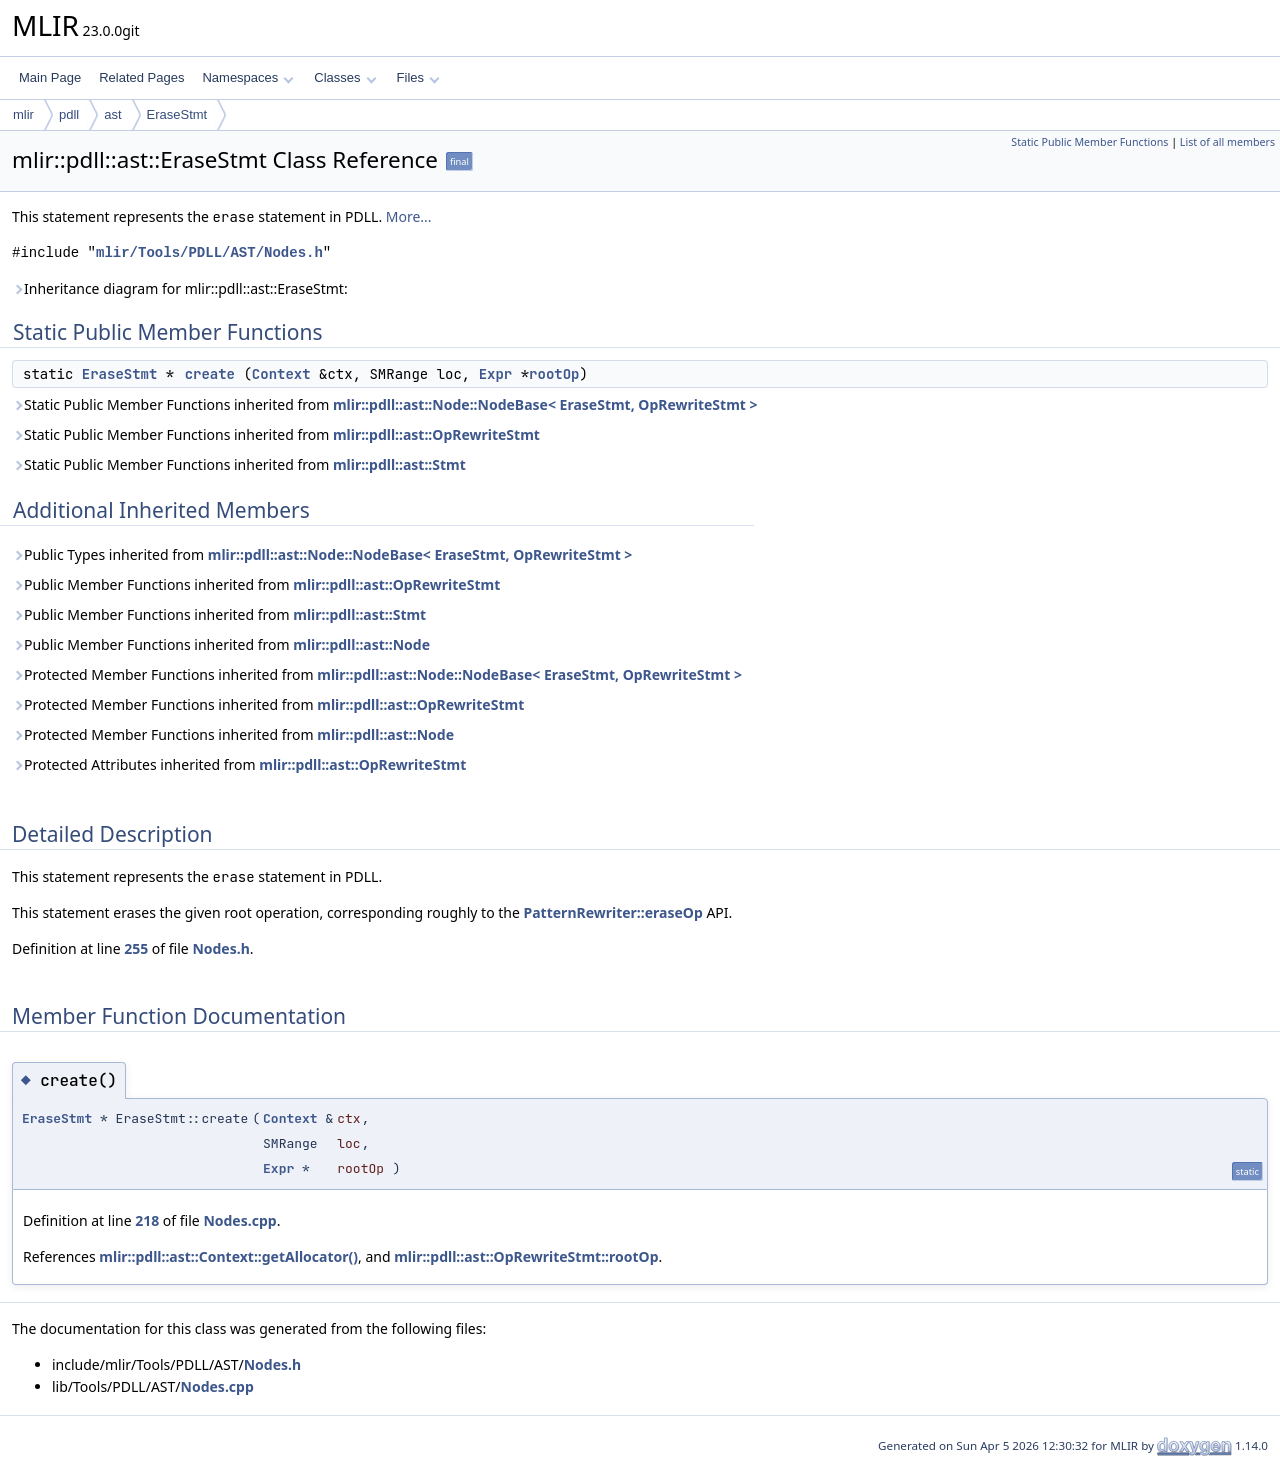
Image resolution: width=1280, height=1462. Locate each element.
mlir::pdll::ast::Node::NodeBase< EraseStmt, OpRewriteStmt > (545, 404)
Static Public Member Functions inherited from (385, 404)
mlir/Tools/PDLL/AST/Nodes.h (209, 252)
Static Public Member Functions (1089, 142)
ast (112, 114)
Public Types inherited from (322, 554)
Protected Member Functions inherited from (377, 674)
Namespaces (247, 77)
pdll (69, 114)
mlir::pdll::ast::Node (361, 644)
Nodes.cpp (239, 1220)
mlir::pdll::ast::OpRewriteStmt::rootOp (526, 1256)
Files (418, 77)
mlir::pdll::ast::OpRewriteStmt (436, 434)
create (210, 374)
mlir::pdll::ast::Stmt (399, 464)
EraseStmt (177, 114)
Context (281, 374)
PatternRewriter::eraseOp (613, 912)
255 (136, 948)
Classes (345, 77)
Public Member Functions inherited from (256, 584)
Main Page (50, 77)
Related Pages (141, 77)
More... (409, 216)
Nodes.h (220, 948)
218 (147, 1220)
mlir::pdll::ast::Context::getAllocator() (228, 1256)
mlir (23, 114)
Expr (496, 374)
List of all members (1227, 142)
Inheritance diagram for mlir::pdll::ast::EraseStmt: (180, 288)
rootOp (554, 374)
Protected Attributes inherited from (239, 764)
